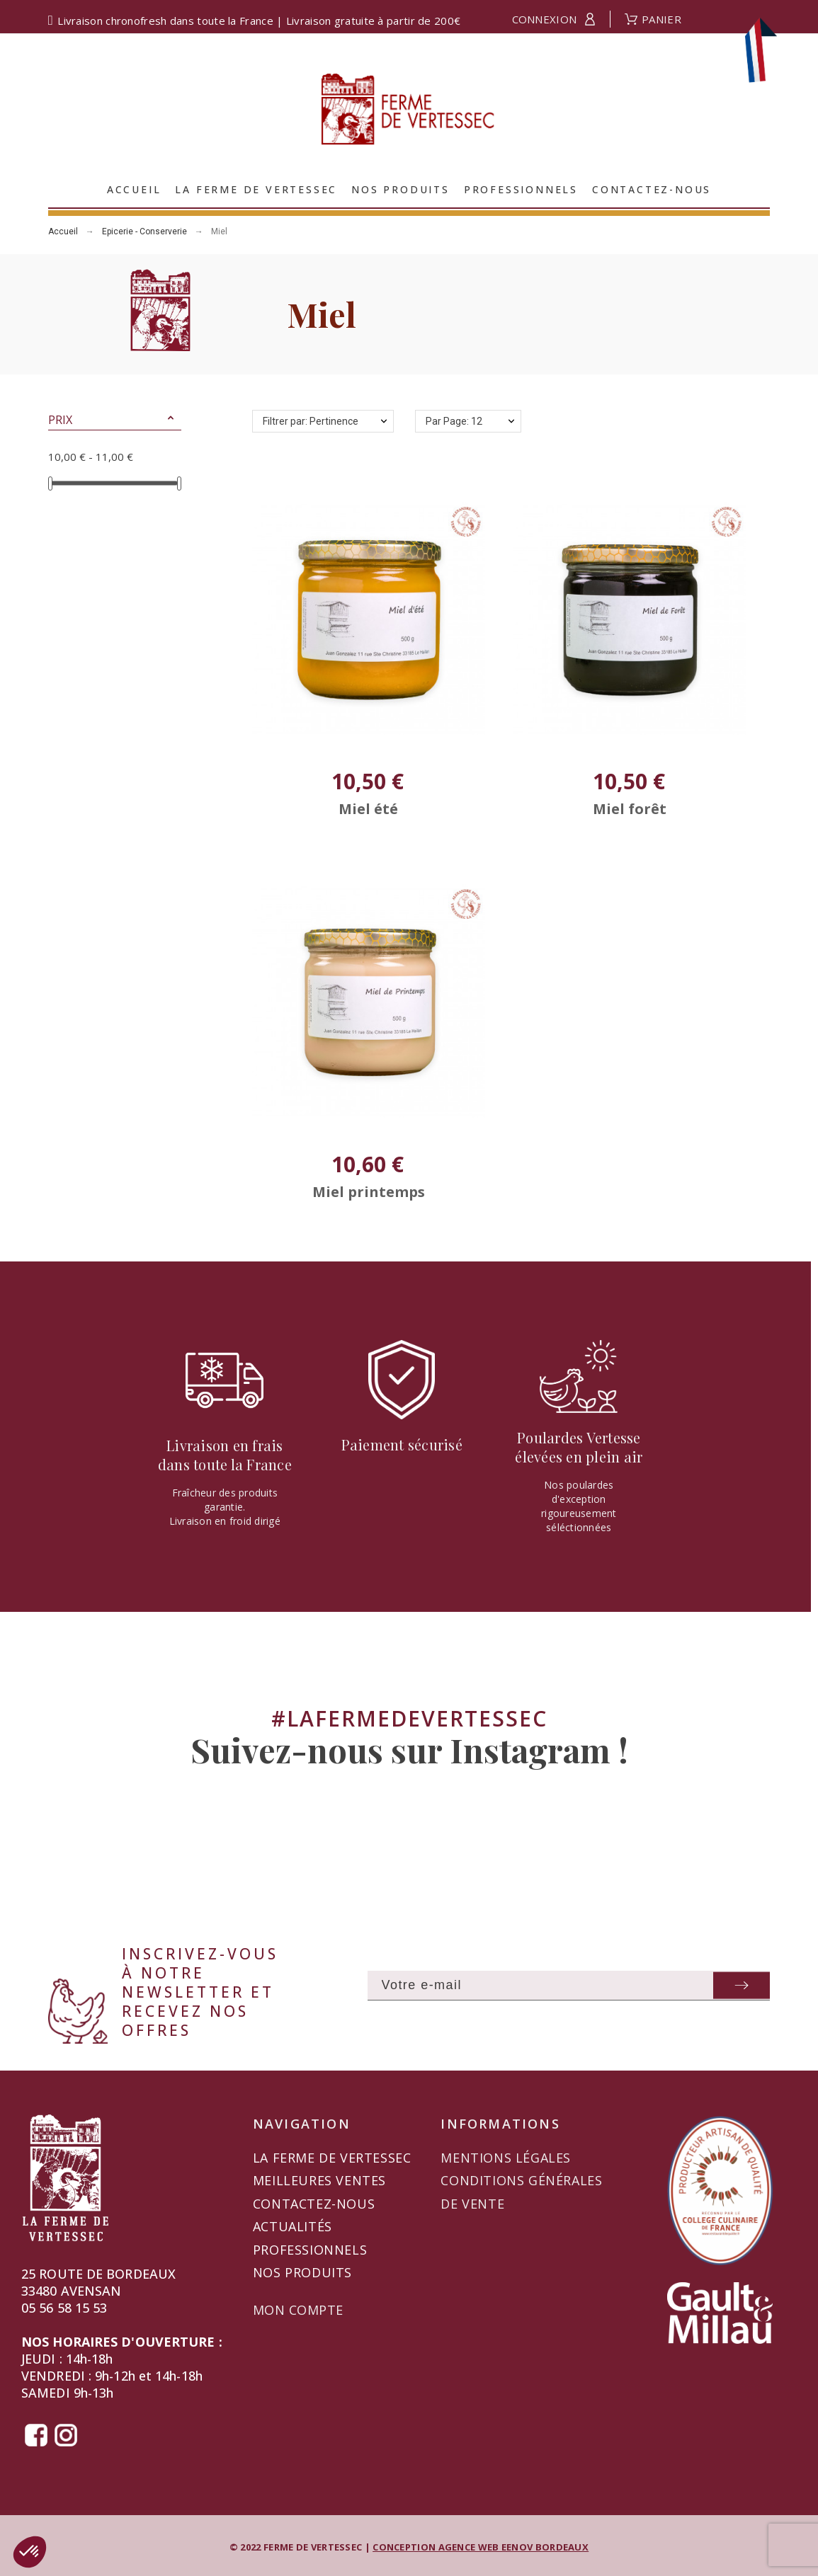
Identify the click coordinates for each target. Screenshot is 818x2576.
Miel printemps (368, 1191)
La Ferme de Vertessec (332, 2157)
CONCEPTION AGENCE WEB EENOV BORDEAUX (481, 2547)
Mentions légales (506, 2157)
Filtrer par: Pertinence (310, 421)
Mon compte (298, 2309)
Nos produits (302, 2272)
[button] (170, 420)
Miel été (368, 808)
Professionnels (310, 2249)
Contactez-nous (314, 2203)
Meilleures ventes (319, 2180)
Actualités (292, 2226)
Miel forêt (629, 808)
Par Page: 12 (454, 421)
